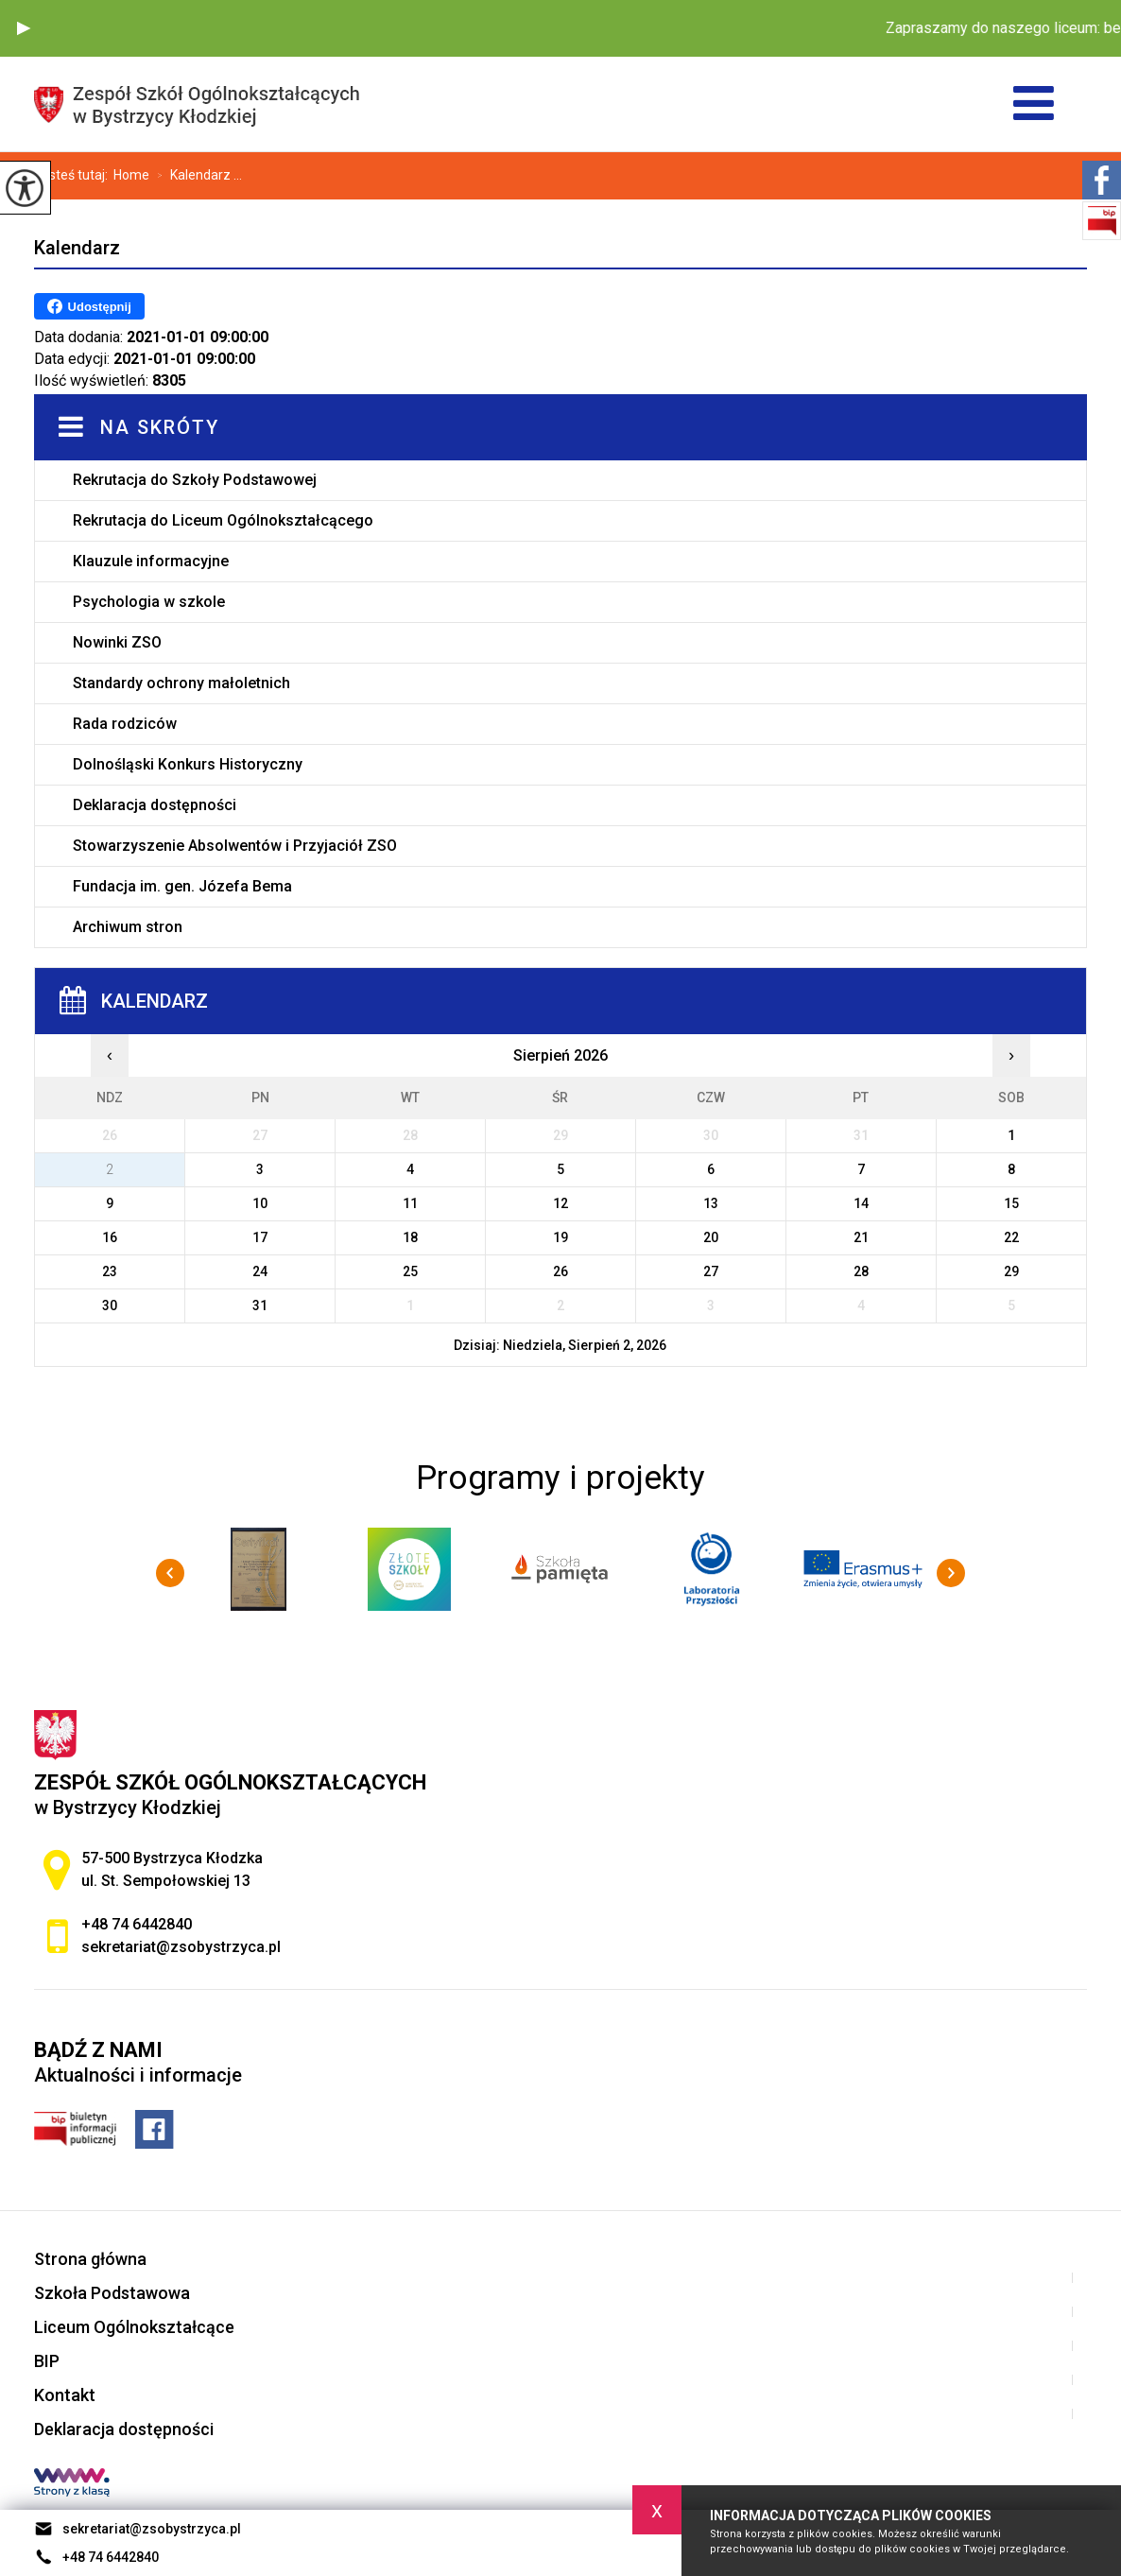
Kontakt (64, 2395)
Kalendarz (77, 248)
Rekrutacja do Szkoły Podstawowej (195, 480)
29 (1011, 1271)
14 (861, 1203)
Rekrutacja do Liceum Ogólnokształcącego (223, 520)
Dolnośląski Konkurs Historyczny (187, 764)
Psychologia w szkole (149, 602)
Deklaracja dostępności (154, 805)
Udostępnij (89, 306)
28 (861, 1271)
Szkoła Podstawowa (112, 2293)
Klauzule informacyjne (151, 561)
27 (710, 1271)
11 (410, 1203)
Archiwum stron (127, 927)
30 (109, 1305)
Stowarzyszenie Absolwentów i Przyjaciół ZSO (235, 846)
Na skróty (159, 427)
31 (259, 1305)
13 (710, 1203)
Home (131, 175)
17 (259, 1237)
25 (410, 1271)
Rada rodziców (125, 724)
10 (259, 1203)
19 (560, 1237)
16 (109, 1237)
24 (259, 1271)
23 (109, 1271)
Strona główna (90, 2259)
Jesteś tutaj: (73, 175)
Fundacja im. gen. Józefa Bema (182, 886)
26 (560, 1271)
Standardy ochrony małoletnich (181, 683)
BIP (47, 2361)
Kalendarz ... (195, 175)
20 (710, 1237)
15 (1011, 1203)
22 (1011, 1237)
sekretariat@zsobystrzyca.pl (137, 2528)
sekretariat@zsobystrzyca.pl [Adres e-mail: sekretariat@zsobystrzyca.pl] (181, 1947)
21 (861, 1237)
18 (410, 1237)
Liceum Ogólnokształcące (134, 2327)
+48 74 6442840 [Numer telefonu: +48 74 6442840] (136, 1924)
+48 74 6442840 (96, 2557)
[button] (23, 28)
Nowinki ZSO (117, 642)
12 (560, 1203)
